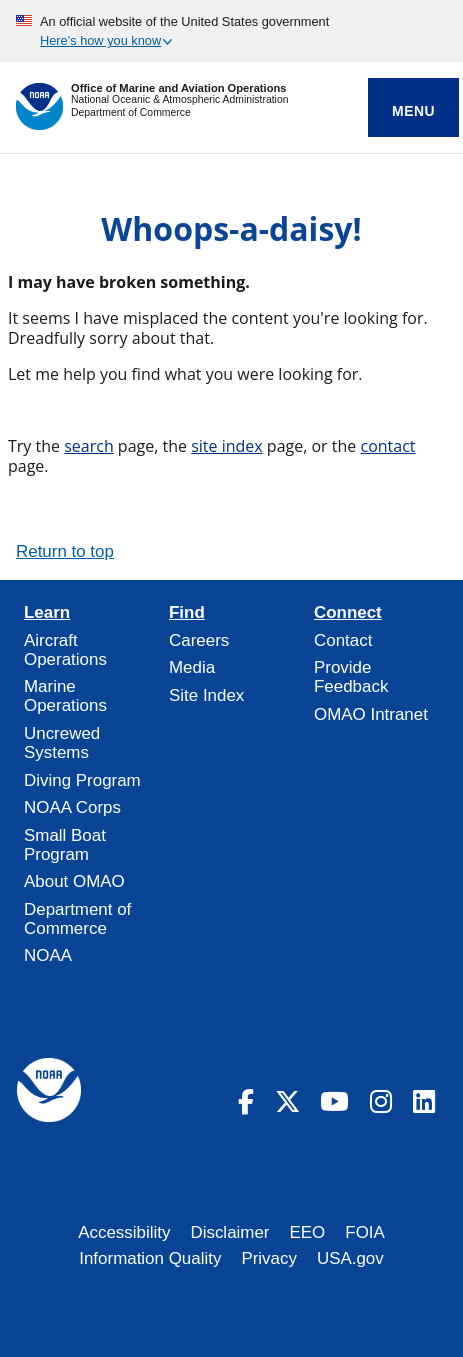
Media (192, 667)
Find (187, 613)
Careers (199, 640)
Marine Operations (65, 696)
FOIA (365, 1232)
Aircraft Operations (65, 650)
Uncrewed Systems (62, 743)
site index (227, 446)
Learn (47, 613)
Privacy (269, 1258)
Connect (348, 613)
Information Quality (150, 1258)
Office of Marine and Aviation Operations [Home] (179, 88)
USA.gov (350, 1258)
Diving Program (82, 780)
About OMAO (74, 881)
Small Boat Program (65, 845)
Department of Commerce (131, 112)
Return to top (65, 551)
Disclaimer (229, 1232)
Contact (343, 640)
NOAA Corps (72, 807)
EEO (308, 1232)
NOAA (48, 955)
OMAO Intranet (371, 714)
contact (387, 446)
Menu (413, 111)
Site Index (206, 695)
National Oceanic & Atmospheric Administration (179, 99)
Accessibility (124, 1232)
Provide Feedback (351, 677)
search (89, 446)
